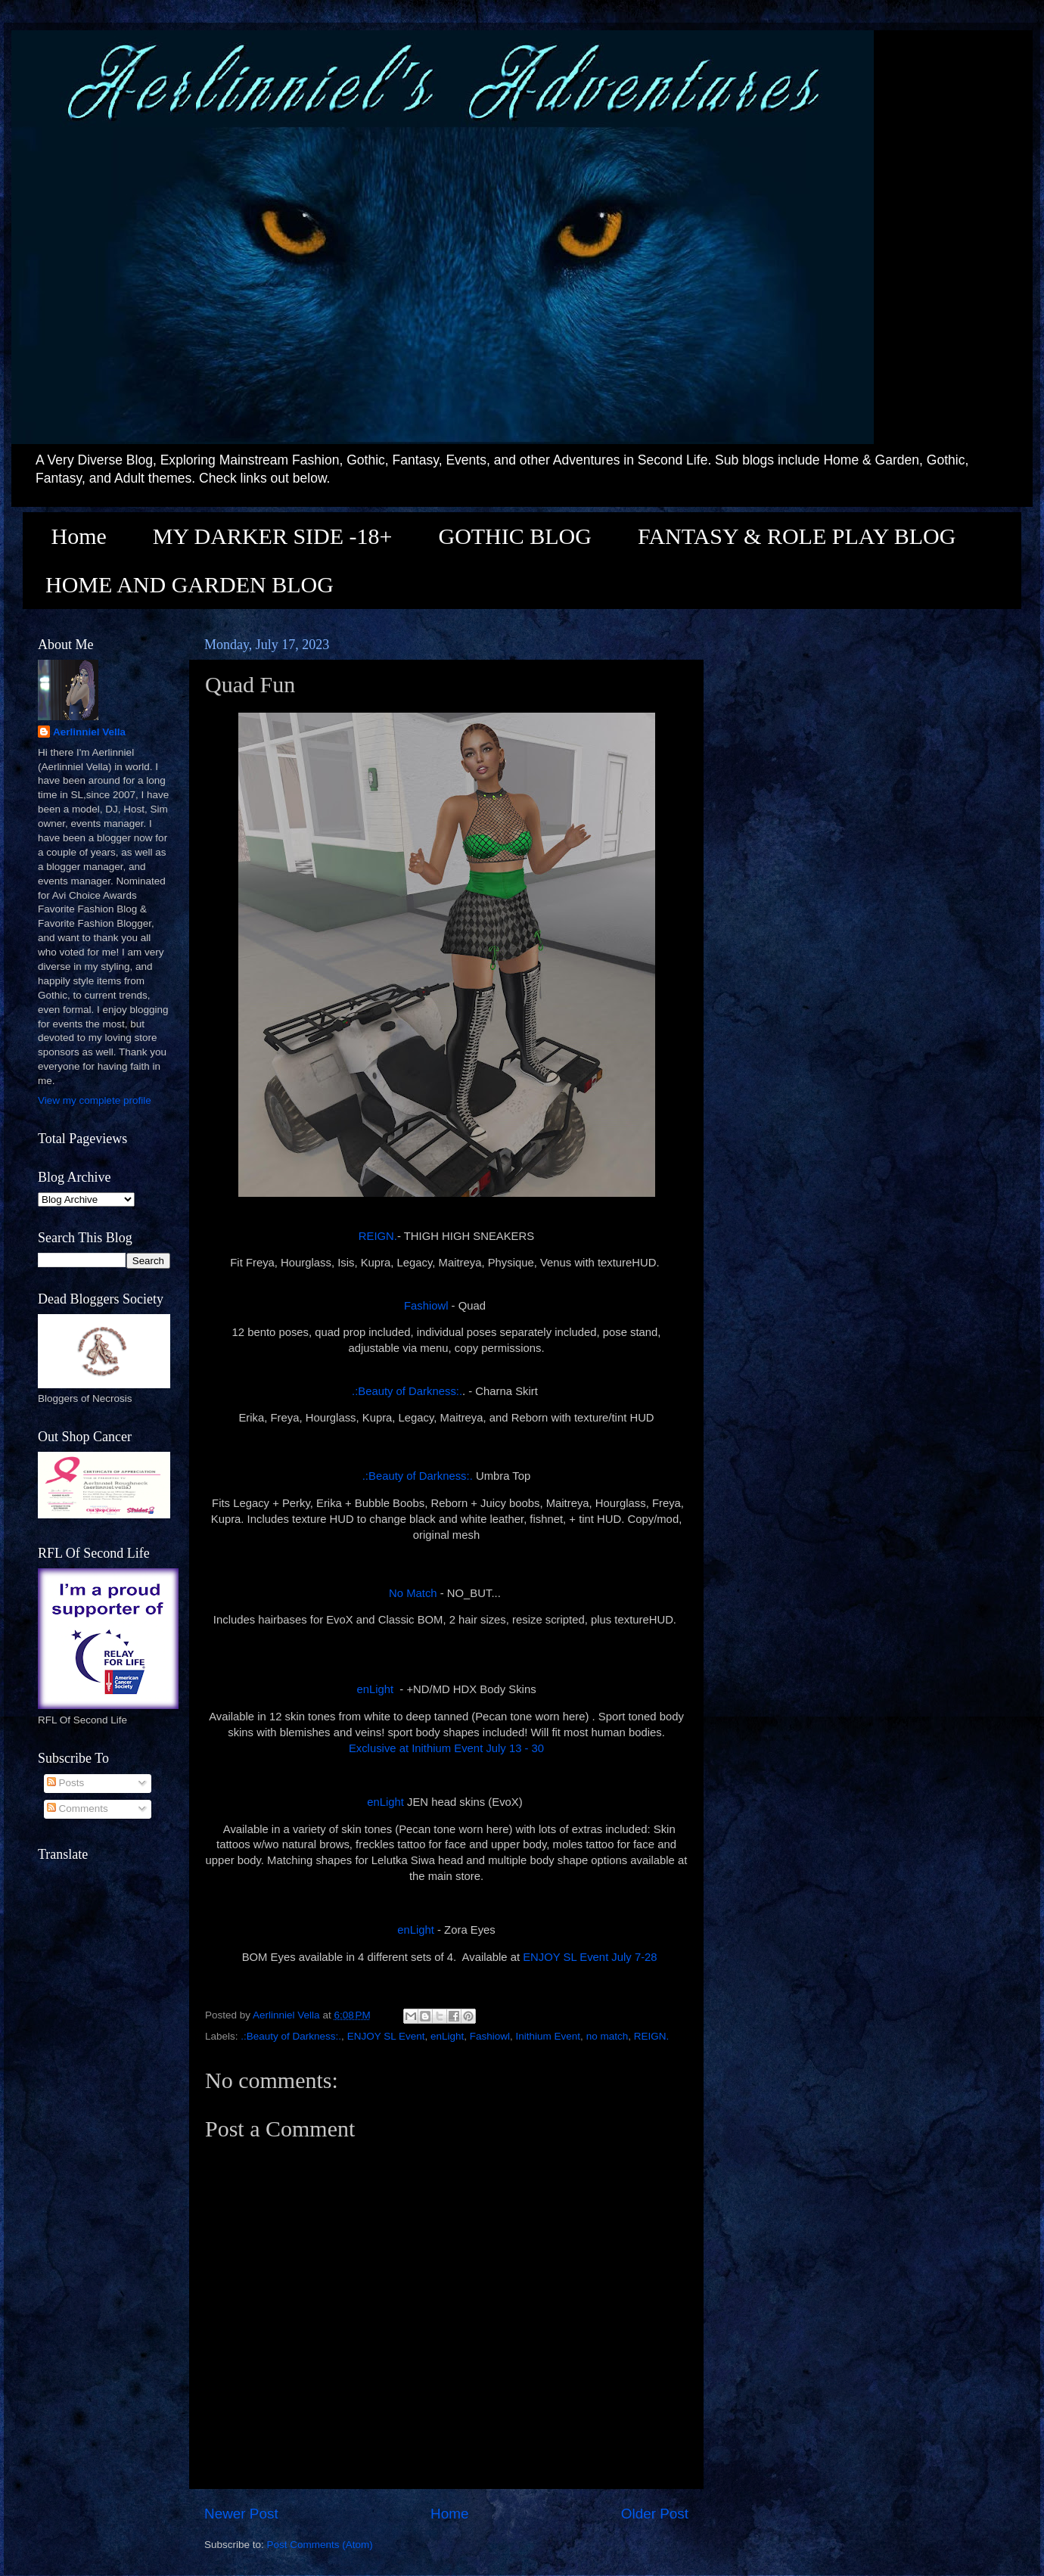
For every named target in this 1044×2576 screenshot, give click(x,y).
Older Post (654, 2514)
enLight (374, 1689)
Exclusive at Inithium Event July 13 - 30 (446, 1748)
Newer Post (241, 2514)
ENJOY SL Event (386, 2036)
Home (79, 536)
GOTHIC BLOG (515, 536)
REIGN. (378, 1236)
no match (607, 2036)
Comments (77, 1808)
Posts (66, 1782)
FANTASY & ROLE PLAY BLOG (796, 536)
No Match (413, 1593)
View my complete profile (94, 1100)
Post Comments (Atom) (320, 2544)
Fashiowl (426, 1306)
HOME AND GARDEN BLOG (189, 584)
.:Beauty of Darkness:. (407, 1391)
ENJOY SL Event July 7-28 (590, 1957)
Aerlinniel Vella (89, 732)
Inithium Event (548, 2036)
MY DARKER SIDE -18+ (273, 536)
